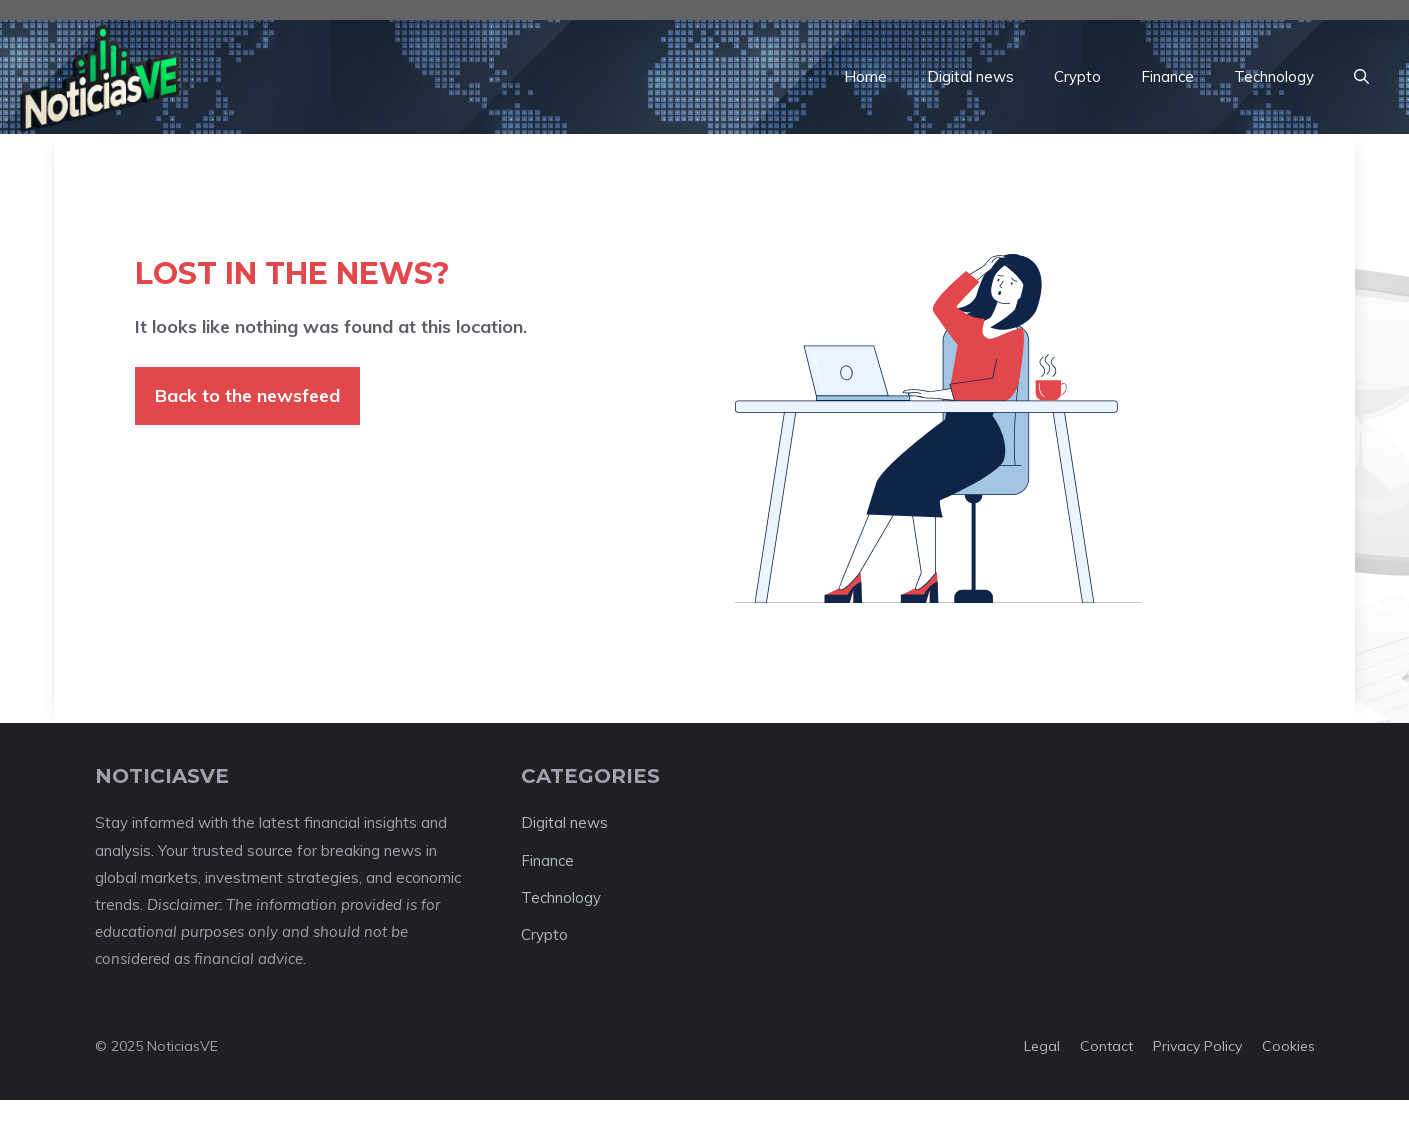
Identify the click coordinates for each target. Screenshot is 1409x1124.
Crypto (1077, 76)
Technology (1274, 76)
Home (865, 76)
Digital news (970, 76)
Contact (1106, 1046)
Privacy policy (1197, 1046)
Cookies (1288, 1046)
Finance (1167, 76)
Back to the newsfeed (247, 395)
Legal (1042, 1046)
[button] (1361, 77)
